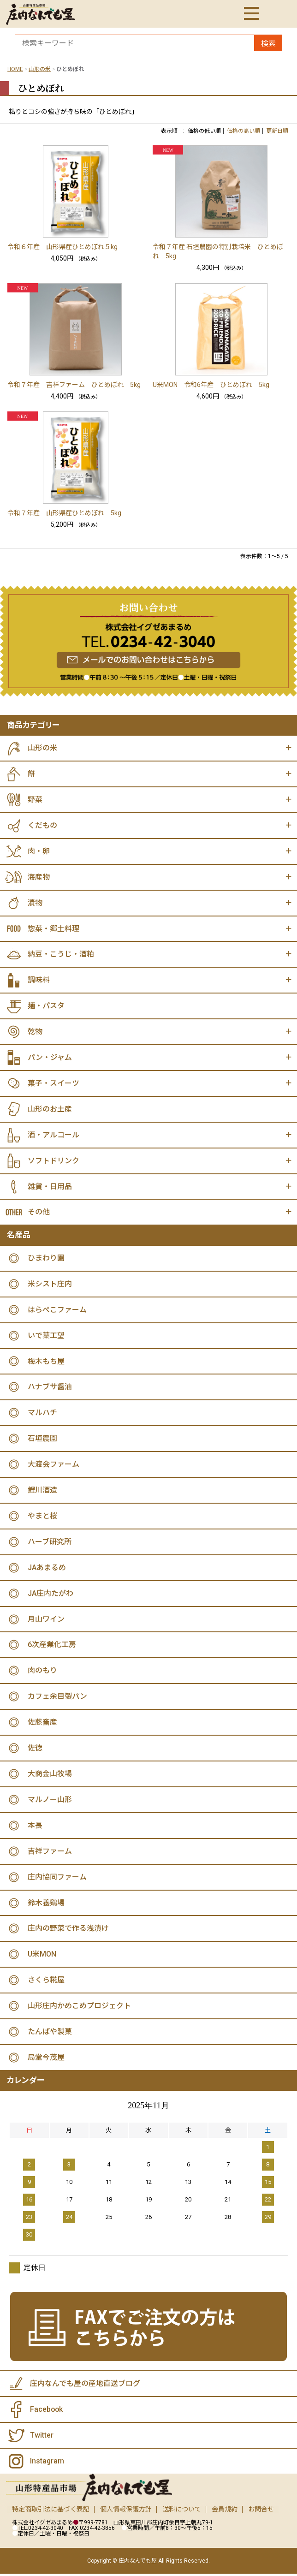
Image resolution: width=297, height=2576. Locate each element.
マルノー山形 (50, 1801)
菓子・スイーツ (53, 1083)
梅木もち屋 (46, 1362)
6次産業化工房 (52, 1646)
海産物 (39, 877)
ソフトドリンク (53, 1161)
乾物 (35, 1032)
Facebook (47, 2411)
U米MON (42, 1956)
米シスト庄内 (50, 1284)
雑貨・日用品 (50, 1187)
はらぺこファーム (57, 1310)
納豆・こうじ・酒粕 (61, 954)
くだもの (42, 825)
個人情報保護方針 (126, 2511)
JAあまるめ (47, 1569)
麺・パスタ (46, 1006)
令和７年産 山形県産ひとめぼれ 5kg (64, 513)
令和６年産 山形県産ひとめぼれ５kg (62, 246)
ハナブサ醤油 (50, 1388)
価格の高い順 (243, 131)
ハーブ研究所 (49, 1543)
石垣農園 (42, 1439)
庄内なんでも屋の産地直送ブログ (85, 2385)
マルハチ (42, 1414)
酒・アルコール (53, 1135)
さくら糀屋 (46, 1982)
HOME (15, 69)
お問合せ (261, 2511)
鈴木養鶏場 (46, 1904)
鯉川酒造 (42, 1491)
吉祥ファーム (50, 1853)
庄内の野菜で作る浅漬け (68, 1930)
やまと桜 (42, 1517)
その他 (39, 1212)
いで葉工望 (46, 1336)
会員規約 (225, 2511)
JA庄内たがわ (50, 1594)
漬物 (35, 902)
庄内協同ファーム (57, 1878)
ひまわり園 (46, 1259)
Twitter (41, 2437)
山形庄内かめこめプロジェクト (79, 2008)
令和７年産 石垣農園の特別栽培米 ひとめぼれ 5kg (218, 251)
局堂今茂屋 (46, 2059)
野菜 (35, 799)
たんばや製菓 (50, 2033)
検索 (268, 43)
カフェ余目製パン (57, 1698)
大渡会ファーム (53, 1465)
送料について (181, 2511)
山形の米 (40, 69)
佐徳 (35, 1749)
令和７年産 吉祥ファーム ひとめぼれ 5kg (74, 384)
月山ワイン (46, 1620)
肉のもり (42, 1672)
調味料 (39, 980)
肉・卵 (39, 851)
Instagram (47, 2463)
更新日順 (277, 131)
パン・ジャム (50, 1057)
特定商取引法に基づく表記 (50, 2511)
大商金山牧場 (50, 1775)
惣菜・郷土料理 (53, 928)
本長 (35, 1827)
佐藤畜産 (42, 1723)
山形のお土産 (50, 1109)
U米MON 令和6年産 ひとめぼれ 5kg (211, 384)
